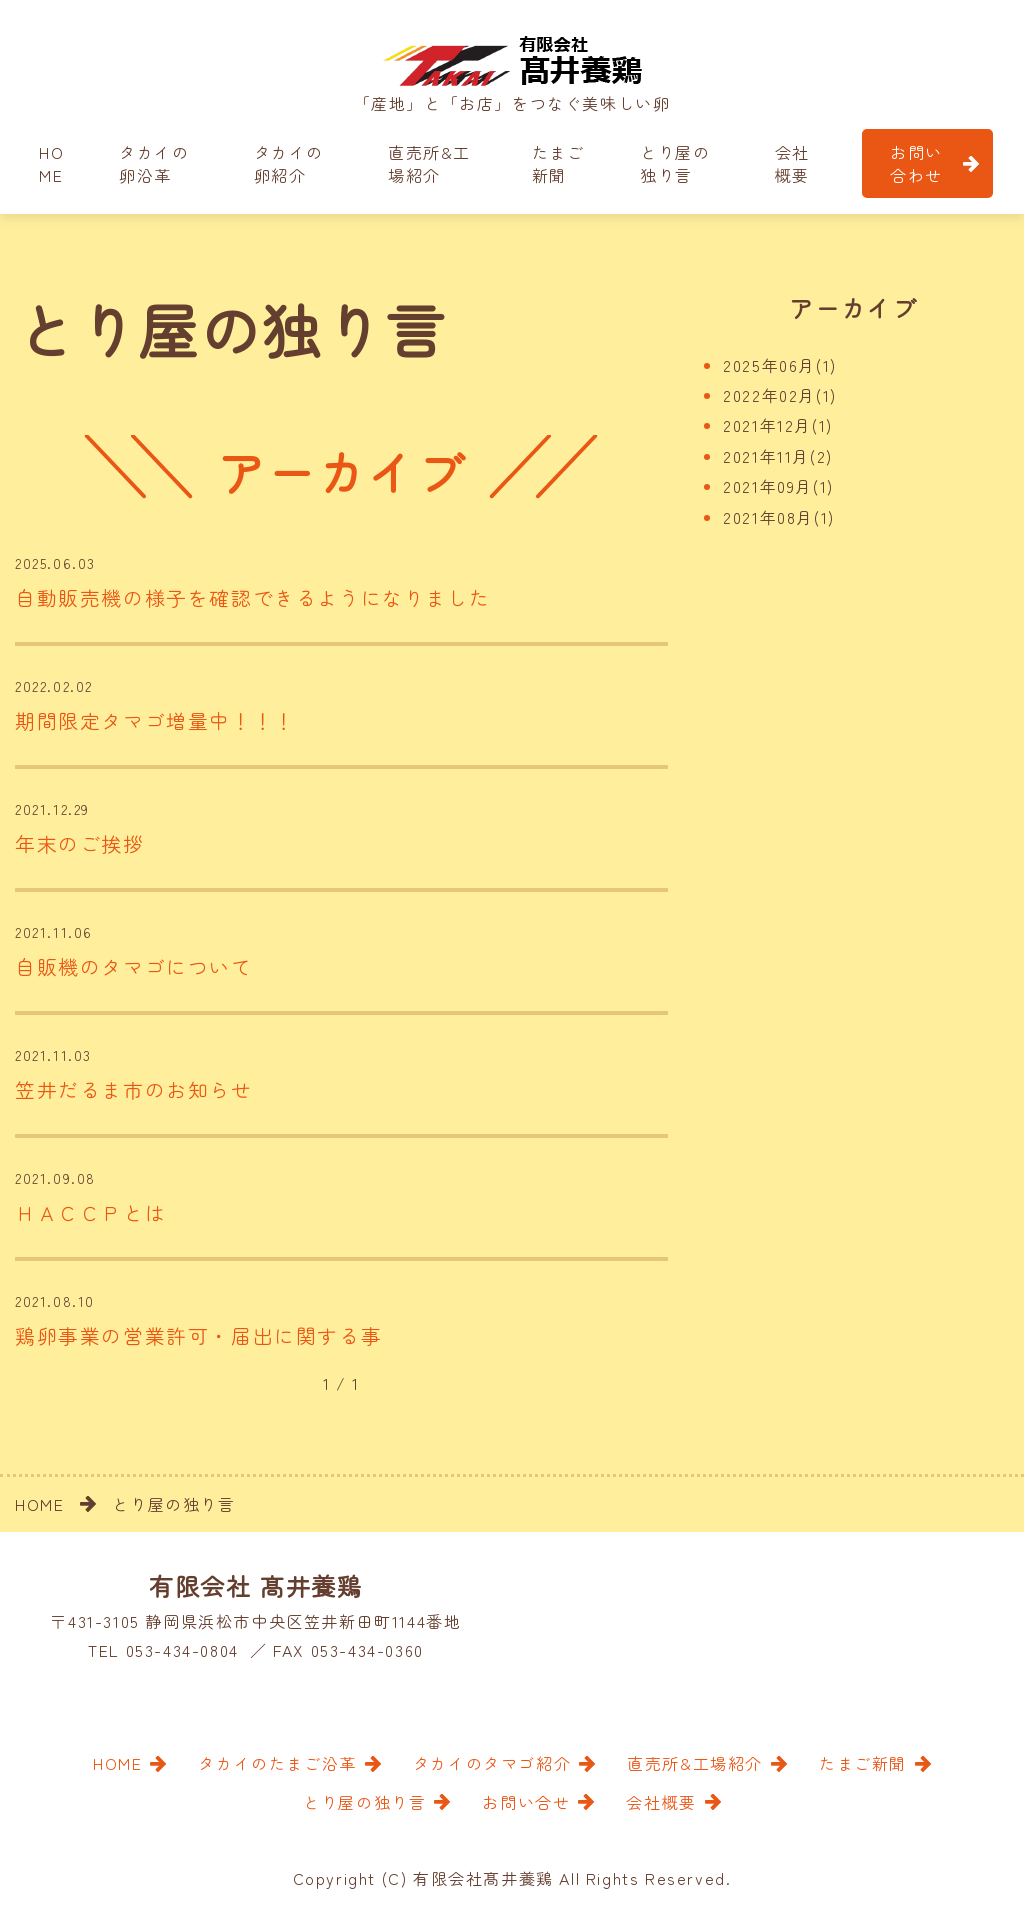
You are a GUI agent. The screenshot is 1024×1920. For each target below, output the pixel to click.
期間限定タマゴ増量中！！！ (155, 721)
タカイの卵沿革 (154, 163)
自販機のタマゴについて (134, 967)
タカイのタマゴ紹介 (492, 1764)
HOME (51, 163)
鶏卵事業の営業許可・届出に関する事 (198, 1337)
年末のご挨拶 (80, 844)
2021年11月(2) (778, 456)
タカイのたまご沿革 (277, 1764)
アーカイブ (853, 307)
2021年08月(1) (779, 517)
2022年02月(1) (780, 395)
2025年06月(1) (780, 365)
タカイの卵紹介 (289, 163)
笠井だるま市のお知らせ (134, 1090)
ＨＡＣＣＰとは (90, 1214)
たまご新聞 (558, 163)
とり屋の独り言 (675, 163)
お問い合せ (526, 1803)
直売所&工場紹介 (429, 163)
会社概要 (792, 163)
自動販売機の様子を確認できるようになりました (252, 598)
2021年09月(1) (778, 486)
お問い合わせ (916, 163)
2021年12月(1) (778, 425)
